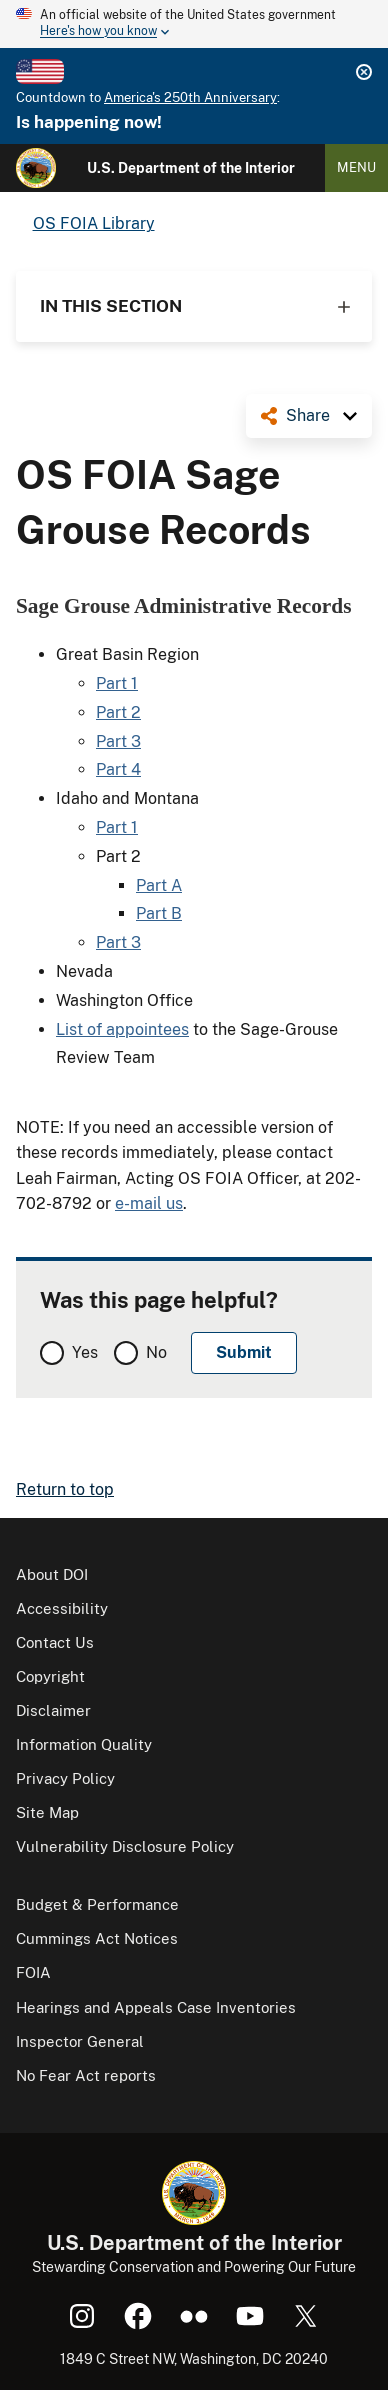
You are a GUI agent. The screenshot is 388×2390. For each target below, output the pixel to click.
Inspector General (80, 2041)
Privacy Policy (65, 1778)
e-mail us (149, 1203)
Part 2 (118, 712)
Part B (159, 913)
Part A (159, 885)
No (156, 1352)
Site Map (47, 1812)
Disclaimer (53, 1710)
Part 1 (117, 827)
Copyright (50, 1676)
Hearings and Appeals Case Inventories (156, 2007)
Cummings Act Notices (97, 1938)
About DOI (52, 1574)
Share (308, 415)
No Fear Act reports (86, 2075)
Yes (85, 1352)
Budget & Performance (97, 1904)
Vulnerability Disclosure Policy (125, 1846)
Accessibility (62, 1608)
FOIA (33, 1972)
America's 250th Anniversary (190, 97)
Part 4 (118, 769)
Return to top (65, 1489)
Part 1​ (117, 683)
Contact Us (55, 1642)
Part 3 (118, 741)
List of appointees (122, 1029)
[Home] (36, 168)
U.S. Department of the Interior (191, 168)
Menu (356, 167)
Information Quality (84, 1744)
